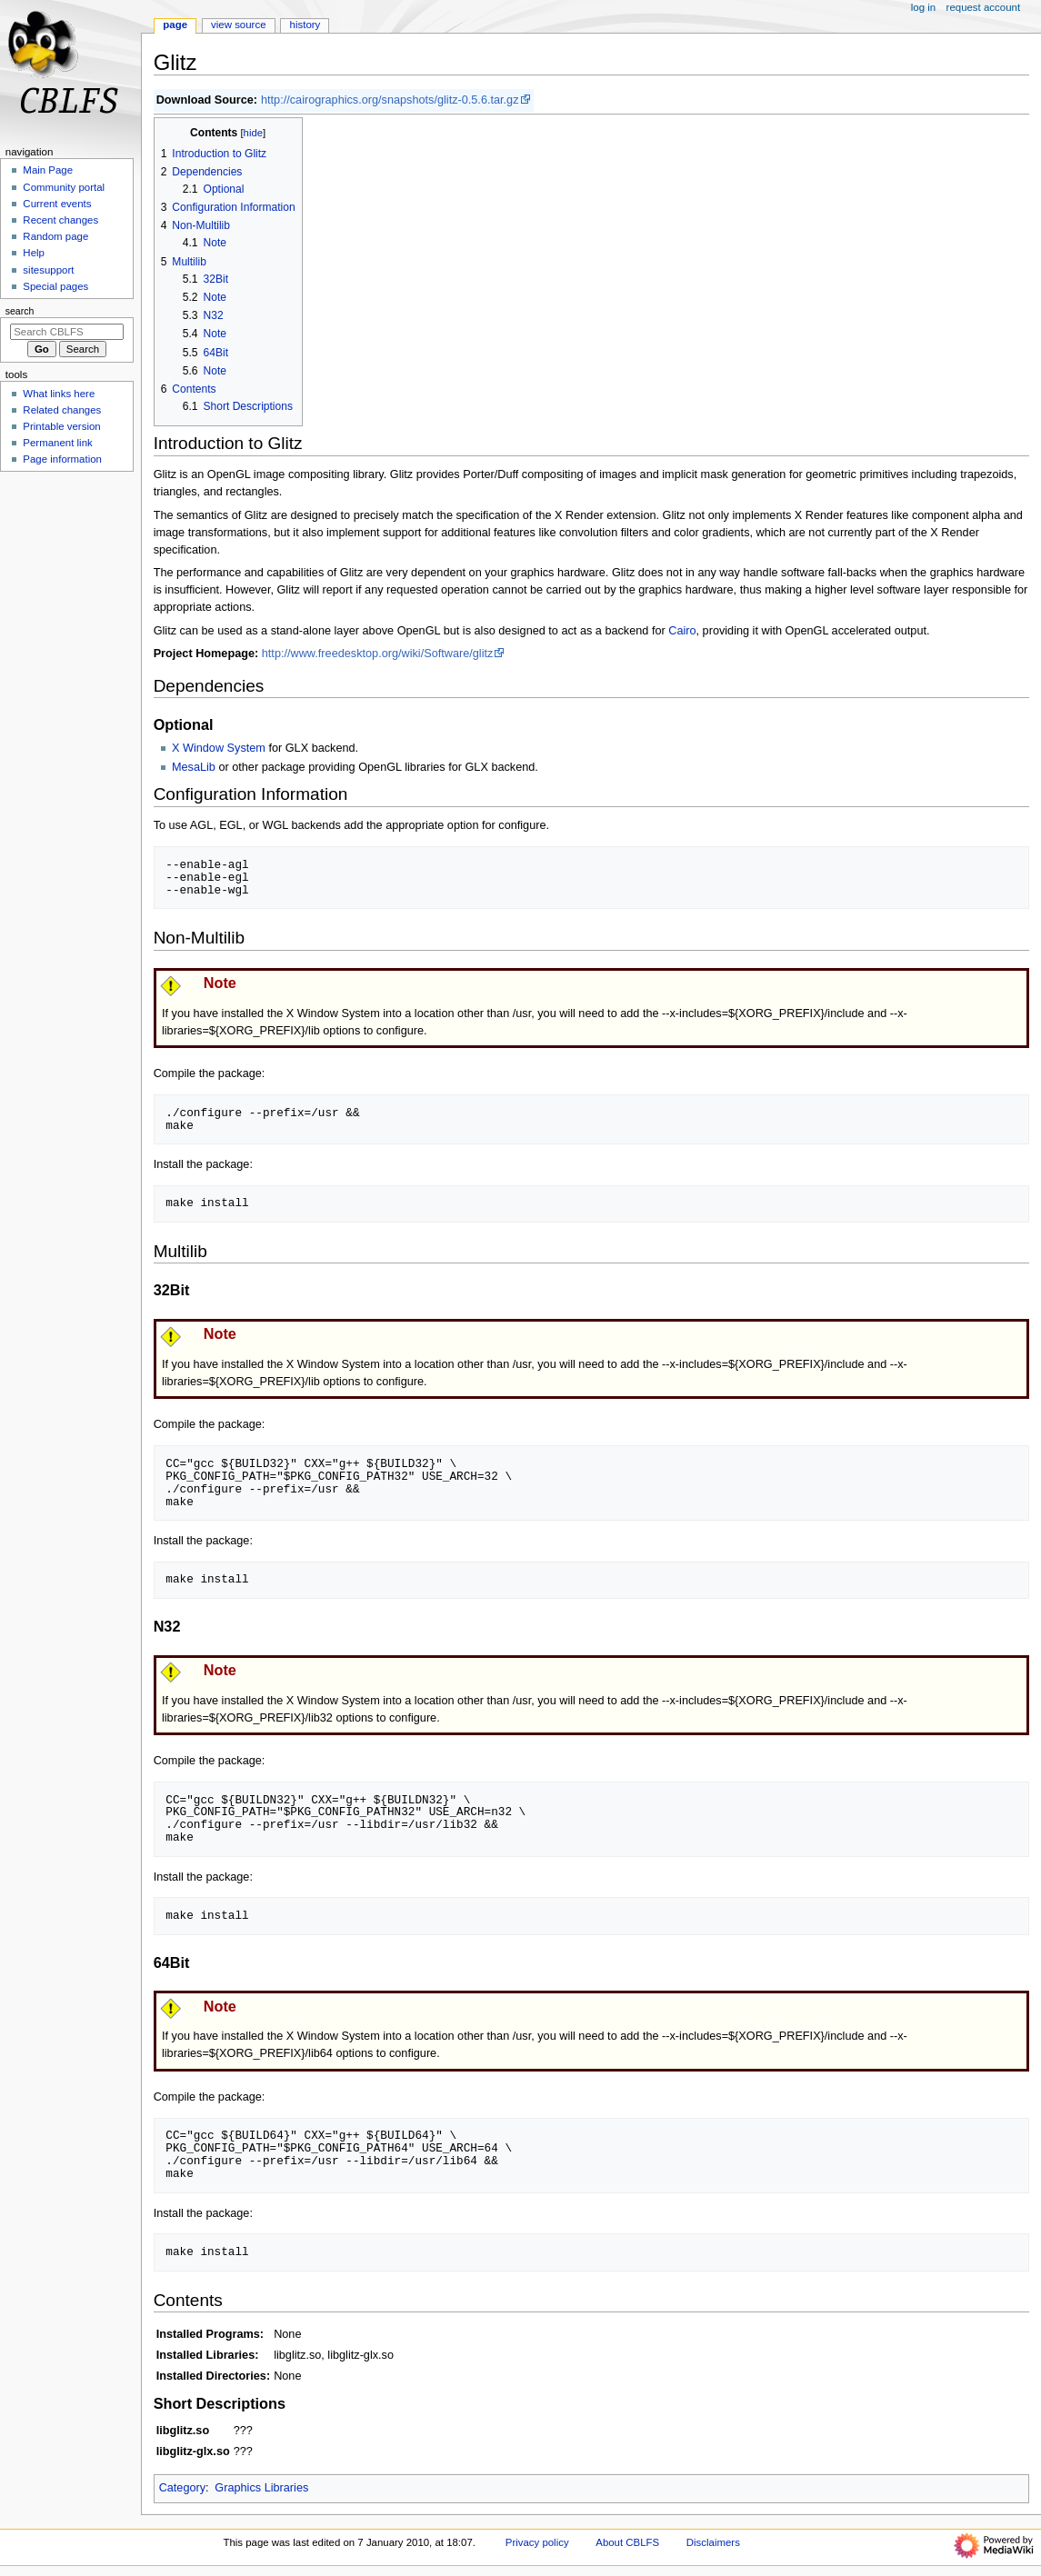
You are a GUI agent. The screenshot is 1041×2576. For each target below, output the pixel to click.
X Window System (218, 748)
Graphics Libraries (261, 2487)
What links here (59, 393)
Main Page (48, 170)
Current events (57, 203)
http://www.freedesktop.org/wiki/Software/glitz (378, 653)
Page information (62, 459)
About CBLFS (627, 2542)
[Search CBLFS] (67, 332)
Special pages (55, 286)
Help (34, 252)
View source (238, 24)
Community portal (64, 187)
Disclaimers (713, 2542)
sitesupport (48, 270)
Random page (55, 236)
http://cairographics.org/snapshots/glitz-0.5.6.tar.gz (390, 100)
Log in (923, 7)
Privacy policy (537, 2542)
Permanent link (57, 442)
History (305, 24)
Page (175, 24)
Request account (983, 7)
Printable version (61, 426)
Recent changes (60, 220)
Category (182, 2487)
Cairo (682, 630)
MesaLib (193, 767)
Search (20, 310)
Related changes (62, 409)
